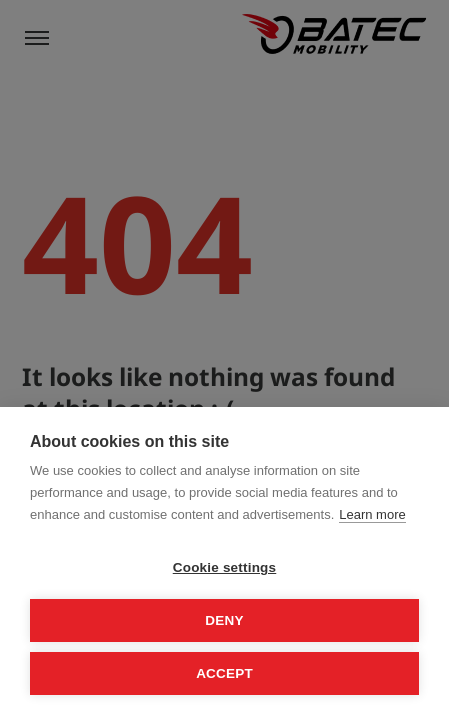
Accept (224, 673)
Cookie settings (225, 567)
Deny (224, 620)
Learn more (372, 514)
